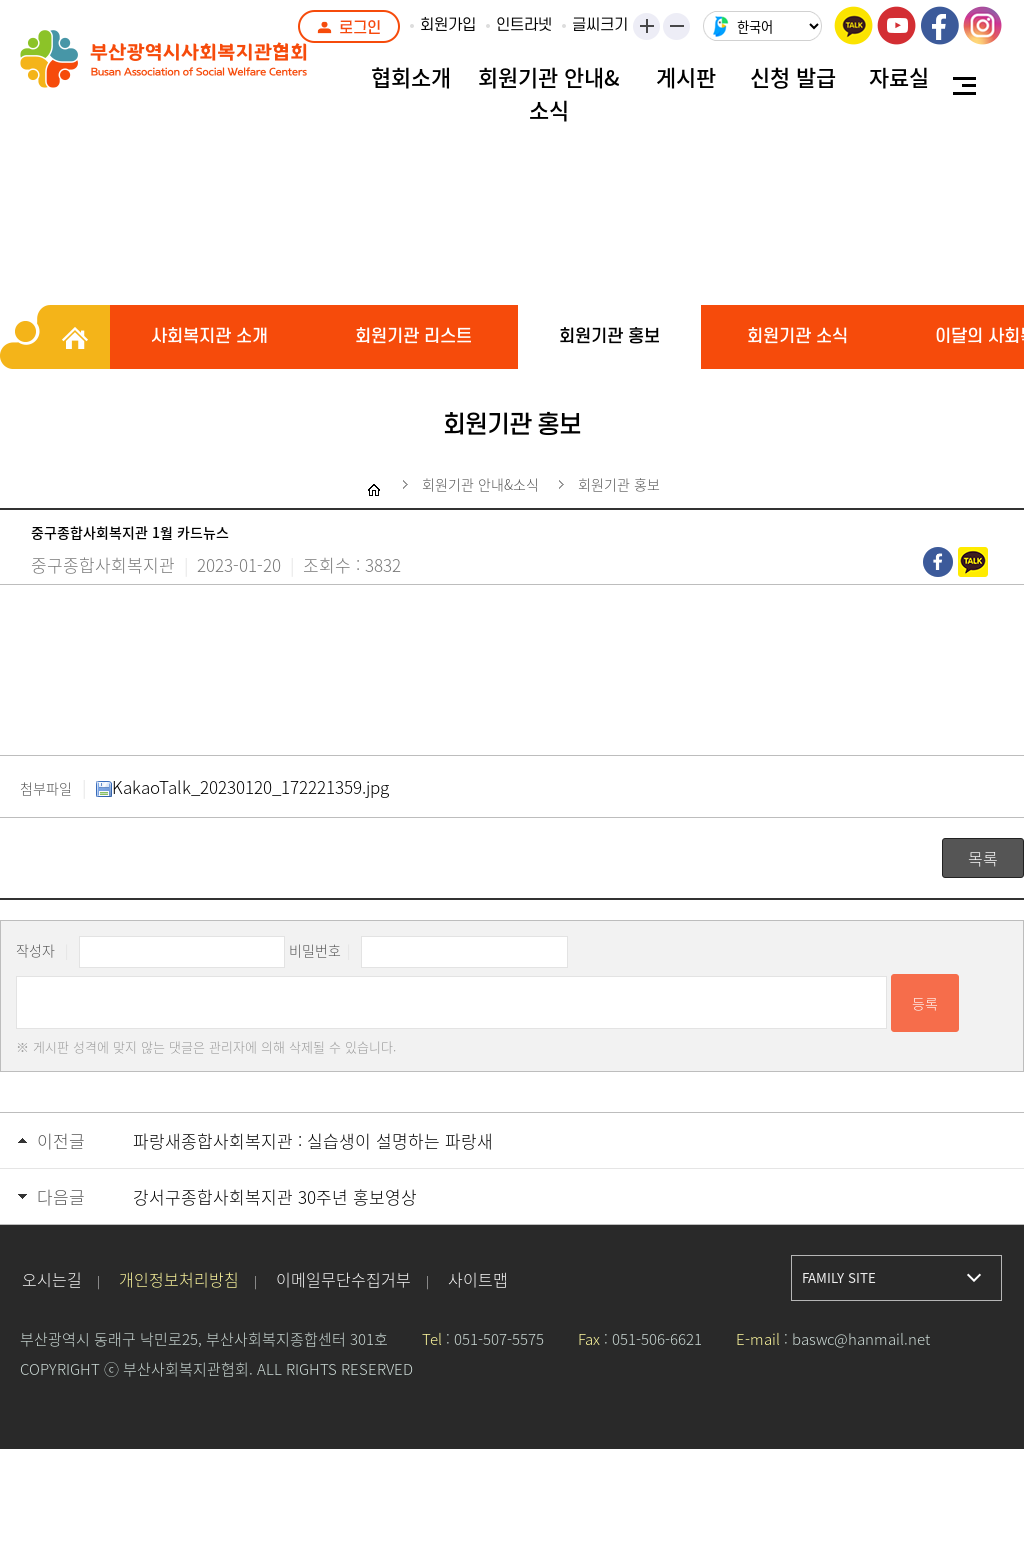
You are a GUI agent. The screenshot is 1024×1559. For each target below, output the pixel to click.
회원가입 (448, 25)
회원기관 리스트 (413, 336)
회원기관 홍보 (609, 336)
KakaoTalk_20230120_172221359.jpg (242, 786)
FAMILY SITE (839, 1277)
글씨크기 (600, 25)
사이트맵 (478, 1279)
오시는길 (52, 1279)
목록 (983, 858)
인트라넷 (524, 25)
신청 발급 (793, 76)
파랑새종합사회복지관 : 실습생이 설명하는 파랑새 (313, 1140)
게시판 (686, 76)
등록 (925, 1003)
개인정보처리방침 (179, 1279)
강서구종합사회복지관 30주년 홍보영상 (275, 1196)
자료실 (899, 76)
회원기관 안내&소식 (549, 93)
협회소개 (411, 76)
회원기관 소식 (797, 336)
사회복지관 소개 (209, 336)
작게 (683, 28)
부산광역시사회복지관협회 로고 (210, 70)
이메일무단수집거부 (343, 1279)
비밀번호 (315, 950)
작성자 (35, 950)
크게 (648, 28)
